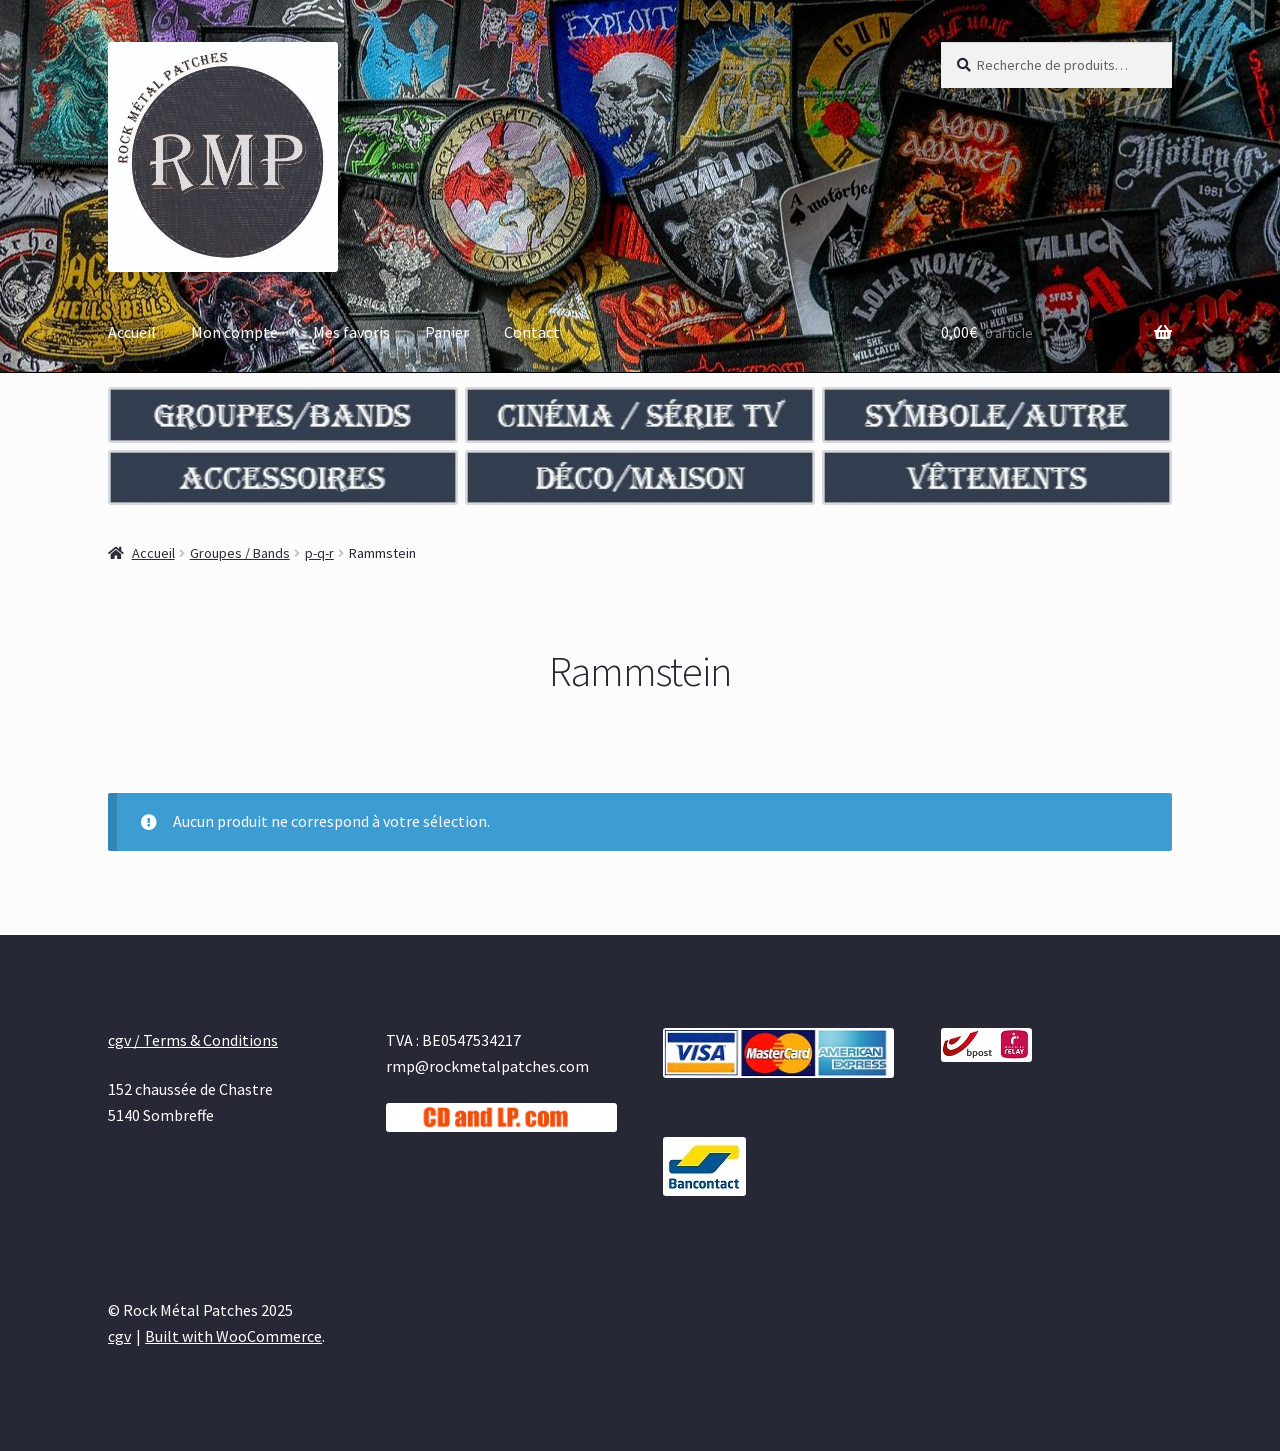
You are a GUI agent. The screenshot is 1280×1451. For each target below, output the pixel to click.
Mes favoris (351, 332)
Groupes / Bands (240, 553)
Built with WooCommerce (233, 1336)
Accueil (132, 332)
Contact (532, 332)
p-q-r (319, 553)
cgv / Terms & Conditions (193, 1040)
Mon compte (234, 332)
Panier (447, 332)
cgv (119, 1336)
